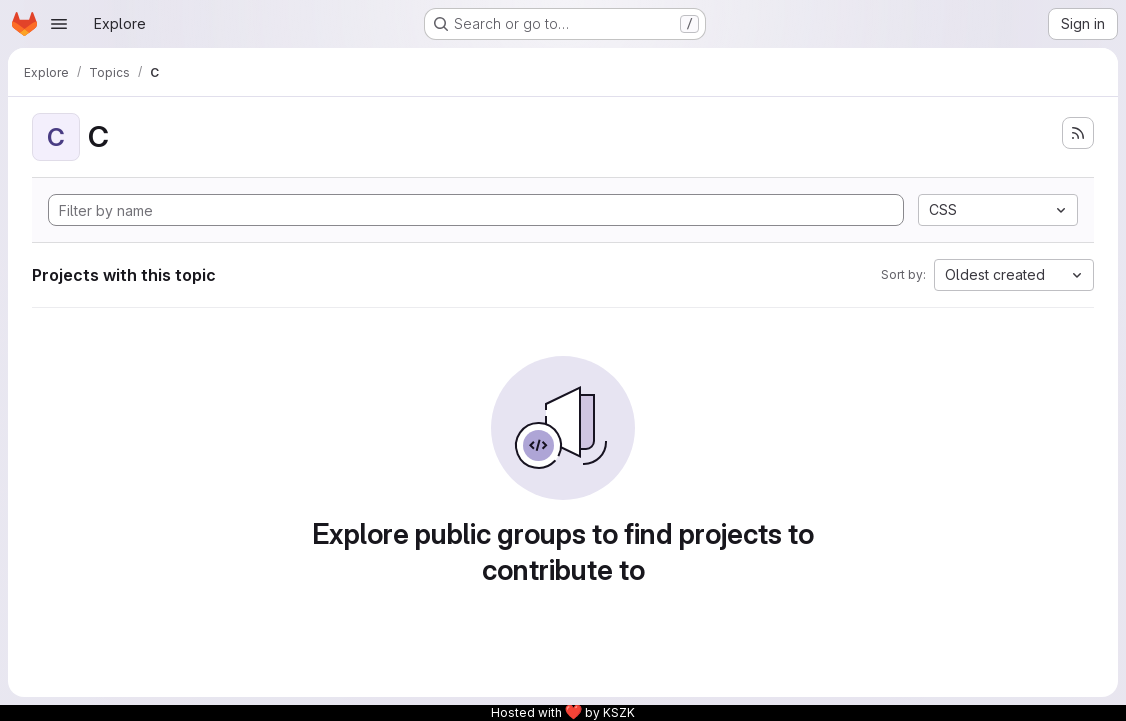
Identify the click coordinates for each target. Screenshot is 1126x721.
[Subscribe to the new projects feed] (1078, 133)
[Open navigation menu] (59, 24)
